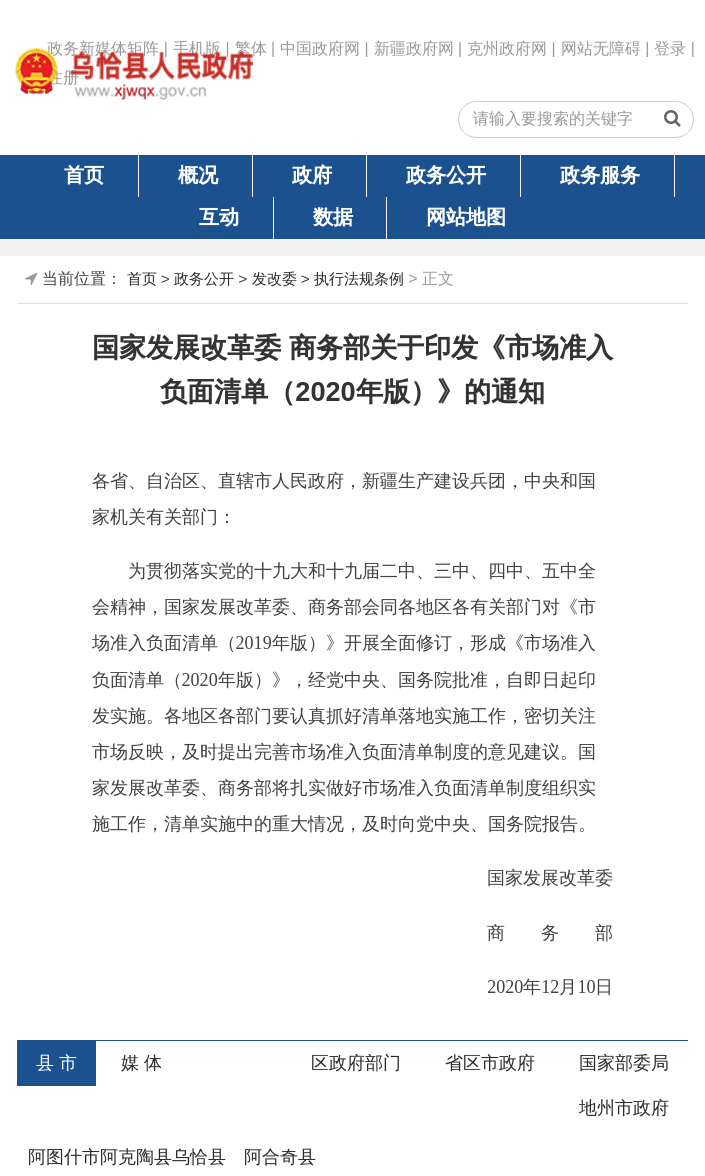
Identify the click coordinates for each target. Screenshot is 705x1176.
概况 (198, 175)
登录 (670, 48)
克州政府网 (507, 48)
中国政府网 (320, 48)
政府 (312, 175)
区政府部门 (356, 1063)
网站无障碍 (601, 48)
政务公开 (446, 175)
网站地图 (466, 217)
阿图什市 (64, 1157)
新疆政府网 (414, 48)
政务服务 (600, 175)
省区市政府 (490, 1063)
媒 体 (141, 1063)
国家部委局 (624, 1063)
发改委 (274, 278)
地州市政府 (624, 1108)
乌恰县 (199, 1157)
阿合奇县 (280, 1157)
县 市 (56, 1063)
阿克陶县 (136, 1157)
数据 (333, 217)
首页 (84, 175)
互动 (219, 217)
